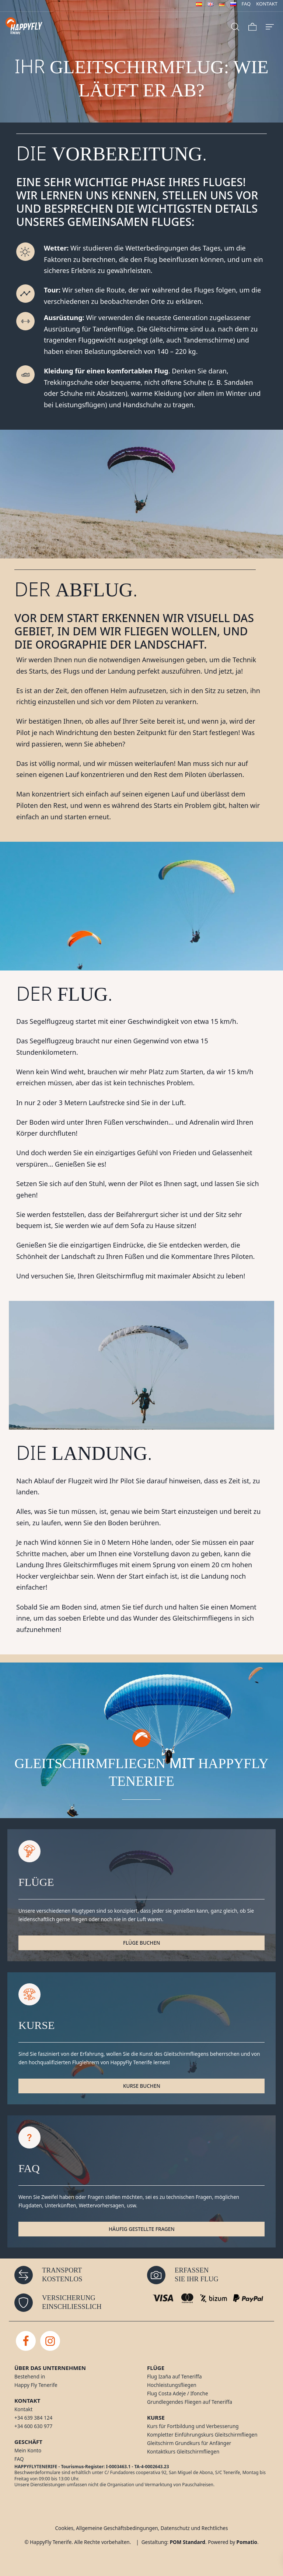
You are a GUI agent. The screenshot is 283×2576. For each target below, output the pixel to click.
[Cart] (252, 25)
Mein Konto (27, 2450)
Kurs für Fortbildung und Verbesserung (193, 2426)
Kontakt (23, 2409)
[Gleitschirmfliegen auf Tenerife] (63, 25)
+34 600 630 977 (33, 2426)
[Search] (235, 25)
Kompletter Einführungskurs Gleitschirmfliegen (202, 2434)
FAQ (19, 2459)
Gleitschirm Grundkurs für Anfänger (189, 2443)
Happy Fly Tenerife (35, 2385)
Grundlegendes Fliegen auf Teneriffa (189, 2402)
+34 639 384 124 (33, 2417)
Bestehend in (29, 2376)
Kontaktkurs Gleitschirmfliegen (183, 2451)
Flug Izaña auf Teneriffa (174, 2376)
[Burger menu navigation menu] (269, 25)
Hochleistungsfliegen (171, 2385)
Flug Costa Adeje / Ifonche (177, 2393)
